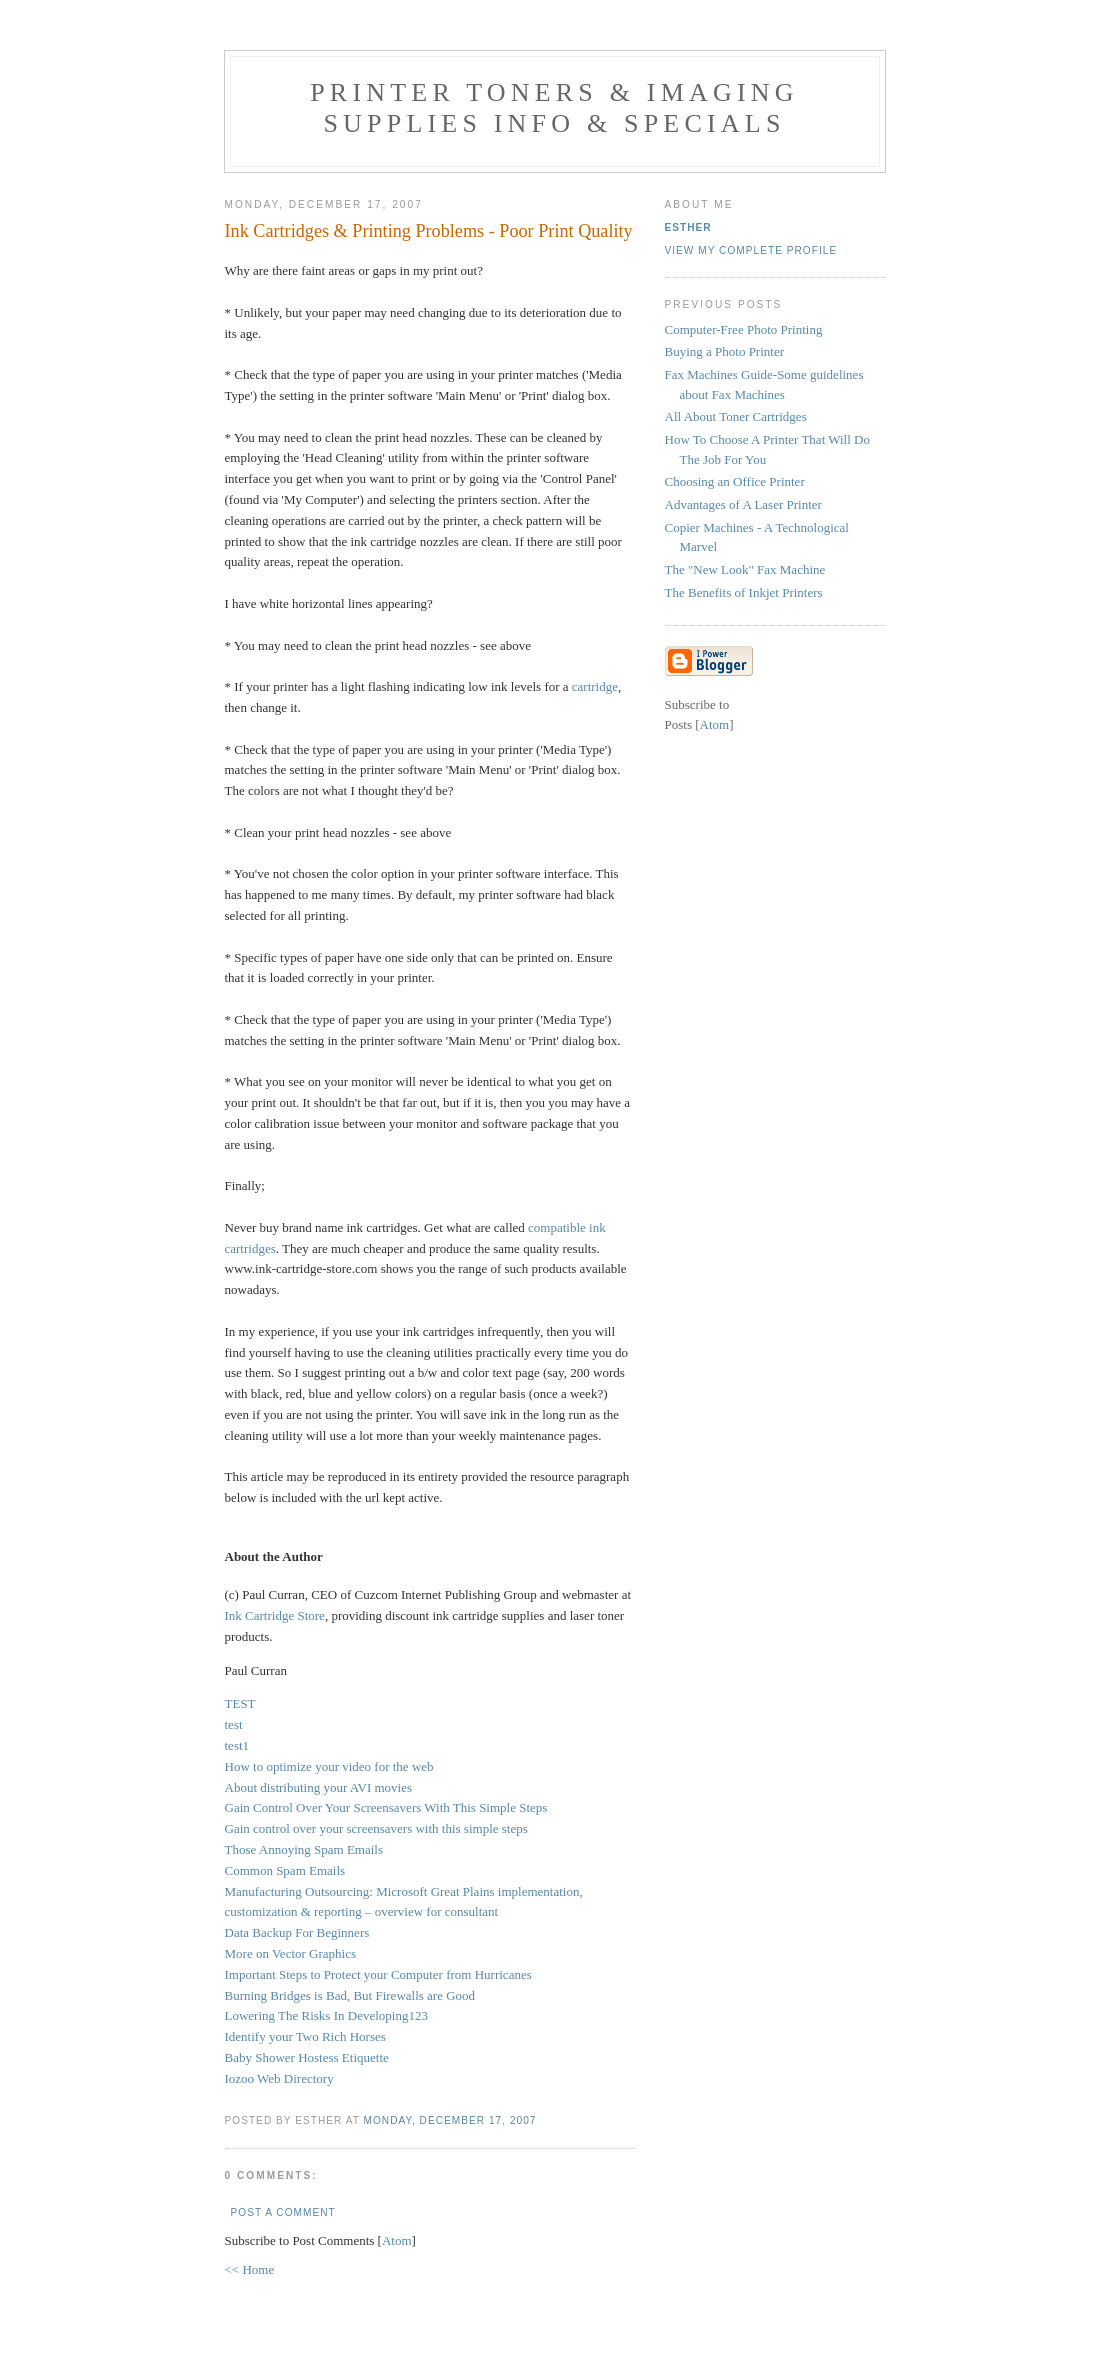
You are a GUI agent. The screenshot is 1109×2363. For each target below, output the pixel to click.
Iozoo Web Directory (279, 2078)
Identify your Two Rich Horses (305, 2036)
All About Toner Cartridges (736, 416)
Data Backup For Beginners (297, 1932)
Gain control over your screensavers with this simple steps (376, 1828)
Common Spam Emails (285, 1870)
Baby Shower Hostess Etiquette (307, 2057)
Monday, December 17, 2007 (450, 2120)
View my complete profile (751, 250)
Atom (397, 2240)
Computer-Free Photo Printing (744, 329)
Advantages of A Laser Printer (743, 504)
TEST (240, 1703)
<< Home (250, 2269)
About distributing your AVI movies (319, 1787)
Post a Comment (283, 2212)
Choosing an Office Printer (735, 481)
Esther (688, 227)
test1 (237, 1745)
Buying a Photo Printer (725, 351)
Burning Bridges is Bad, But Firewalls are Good (350, 1995)
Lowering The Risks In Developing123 (326, 2015)
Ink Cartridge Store (275, 1615)
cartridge (595, 686)
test (234, 1724)
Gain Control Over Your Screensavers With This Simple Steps (386, 1807)
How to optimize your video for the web (329, 1766)
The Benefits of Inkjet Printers (744, 592)
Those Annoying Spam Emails (304, 1849)
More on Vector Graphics (291, 1953)
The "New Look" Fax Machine (745, 569)
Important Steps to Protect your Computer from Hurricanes (378, 1974)
